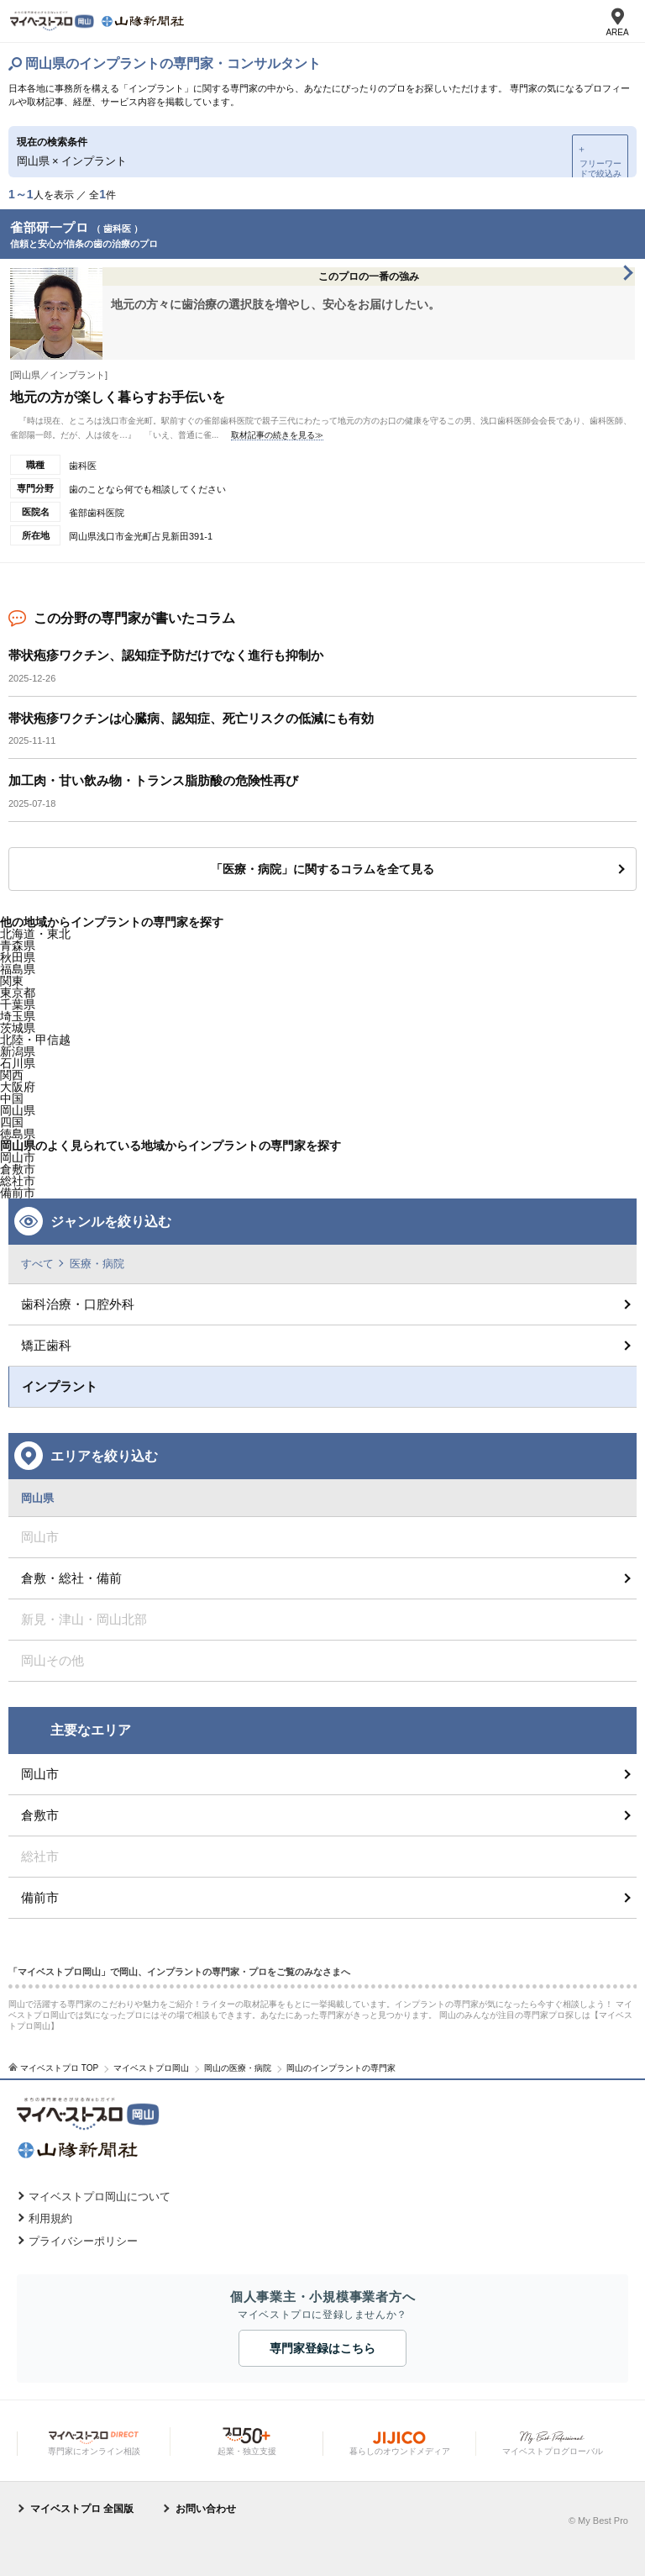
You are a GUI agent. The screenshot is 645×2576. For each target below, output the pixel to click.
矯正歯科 (46, 1345)
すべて (37, 1263)
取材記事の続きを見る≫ (277, 435)
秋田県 (17, 957)
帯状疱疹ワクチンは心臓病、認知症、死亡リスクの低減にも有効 (191, 718)
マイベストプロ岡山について (99, 2196)
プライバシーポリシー (83, 2241)
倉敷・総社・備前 (71, 1578)
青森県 (17, 945)
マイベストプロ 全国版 (82, 2509)
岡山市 (40, 1774)
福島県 (17, 969)
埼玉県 (17, 1016)
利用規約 (50, 2218)
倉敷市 (40, 1815)
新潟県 (17, 1051)
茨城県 (17, 1028)
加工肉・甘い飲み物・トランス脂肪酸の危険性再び (153, 780)
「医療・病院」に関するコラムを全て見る (322, 869)
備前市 (40, 1897)
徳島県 (17, 1133)
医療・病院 (97, 1263)
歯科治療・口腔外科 (77, 1304)
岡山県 (17, 1110)
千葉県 (17, 1004)
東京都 (17, 992)
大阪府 (17, 1086)
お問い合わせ (206, 2509)
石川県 (17, 1063)
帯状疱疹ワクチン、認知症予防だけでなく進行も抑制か (165, 655)
